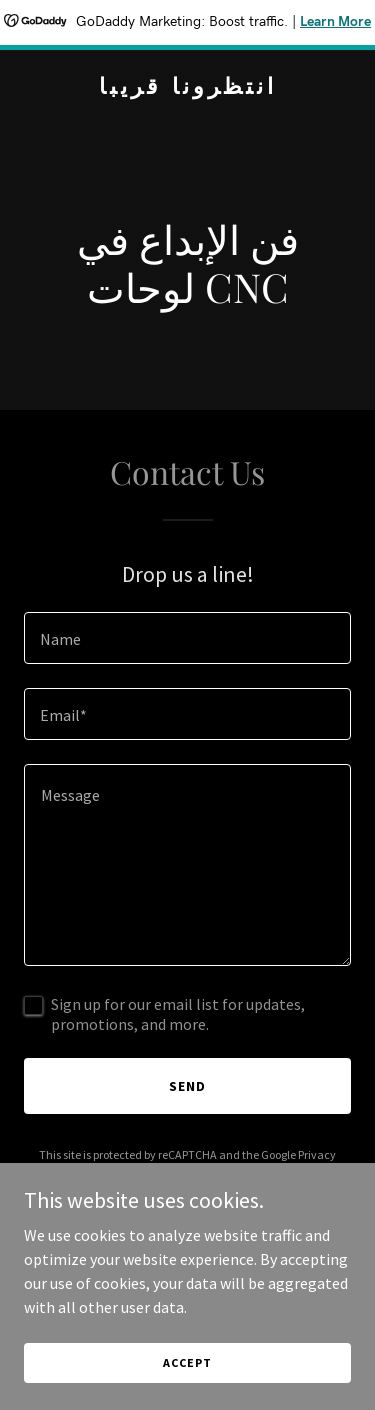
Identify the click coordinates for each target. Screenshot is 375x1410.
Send (187, 1086)
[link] (187, 88)
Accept (187, 1389)
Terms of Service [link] (199, 1172)
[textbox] (187, 638)
